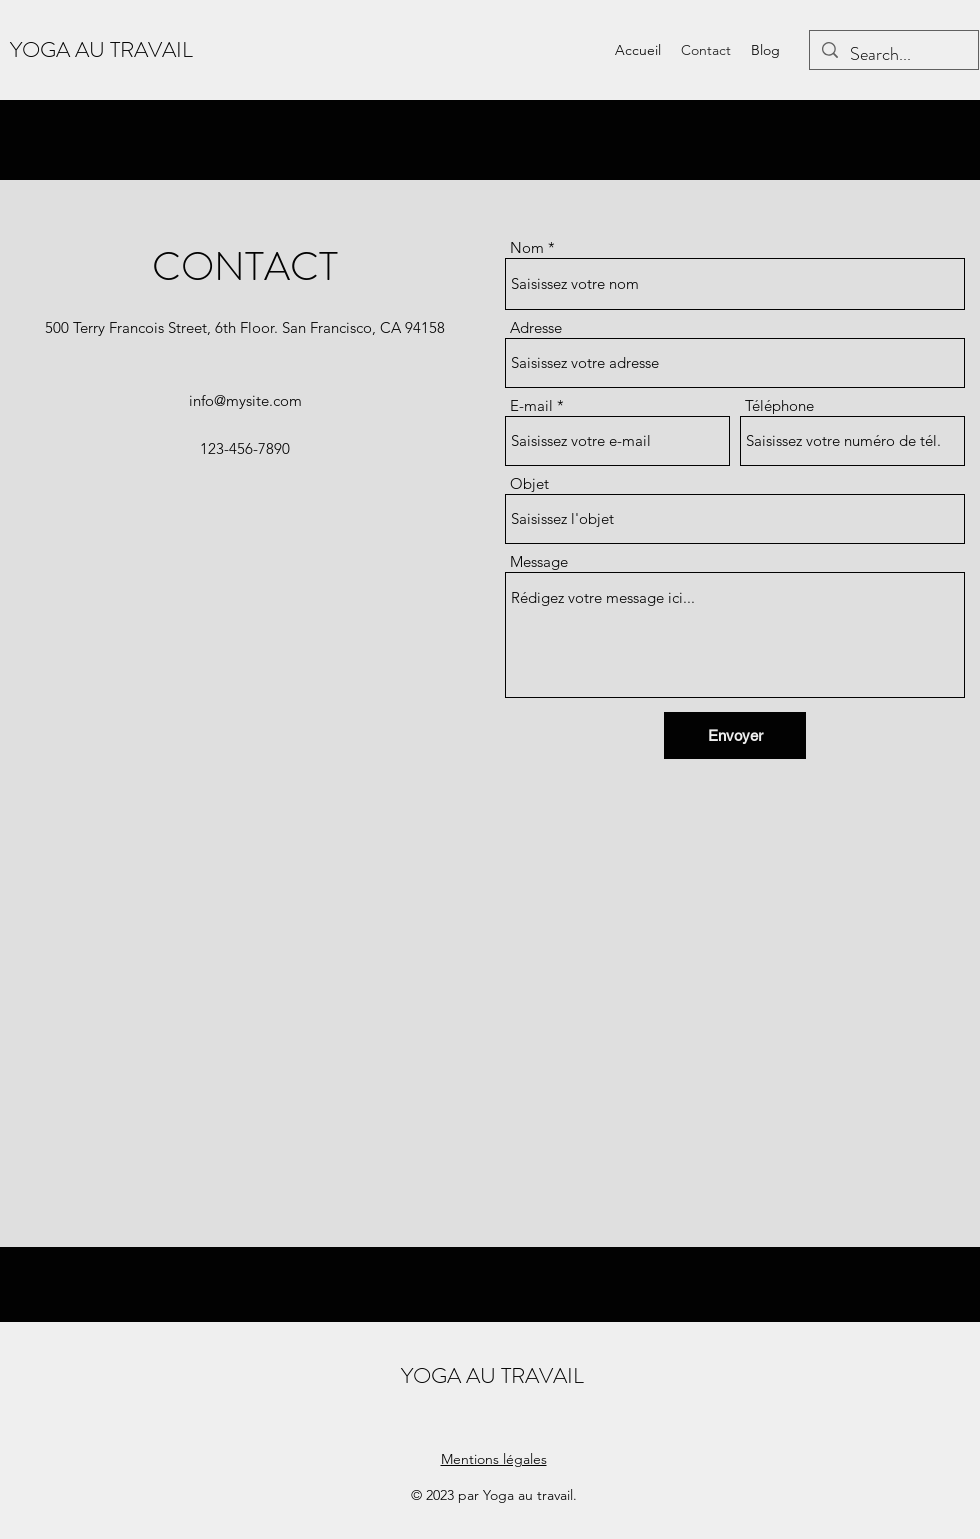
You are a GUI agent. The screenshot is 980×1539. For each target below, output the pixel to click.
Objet (529, 483)
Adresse (536, 327)
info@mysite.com (245, 400)
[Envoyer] (735, 735)
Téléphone (779, 405)
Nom (527, 247)
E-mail (531, 405)
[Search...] (893, 55)
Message (539, 561)
